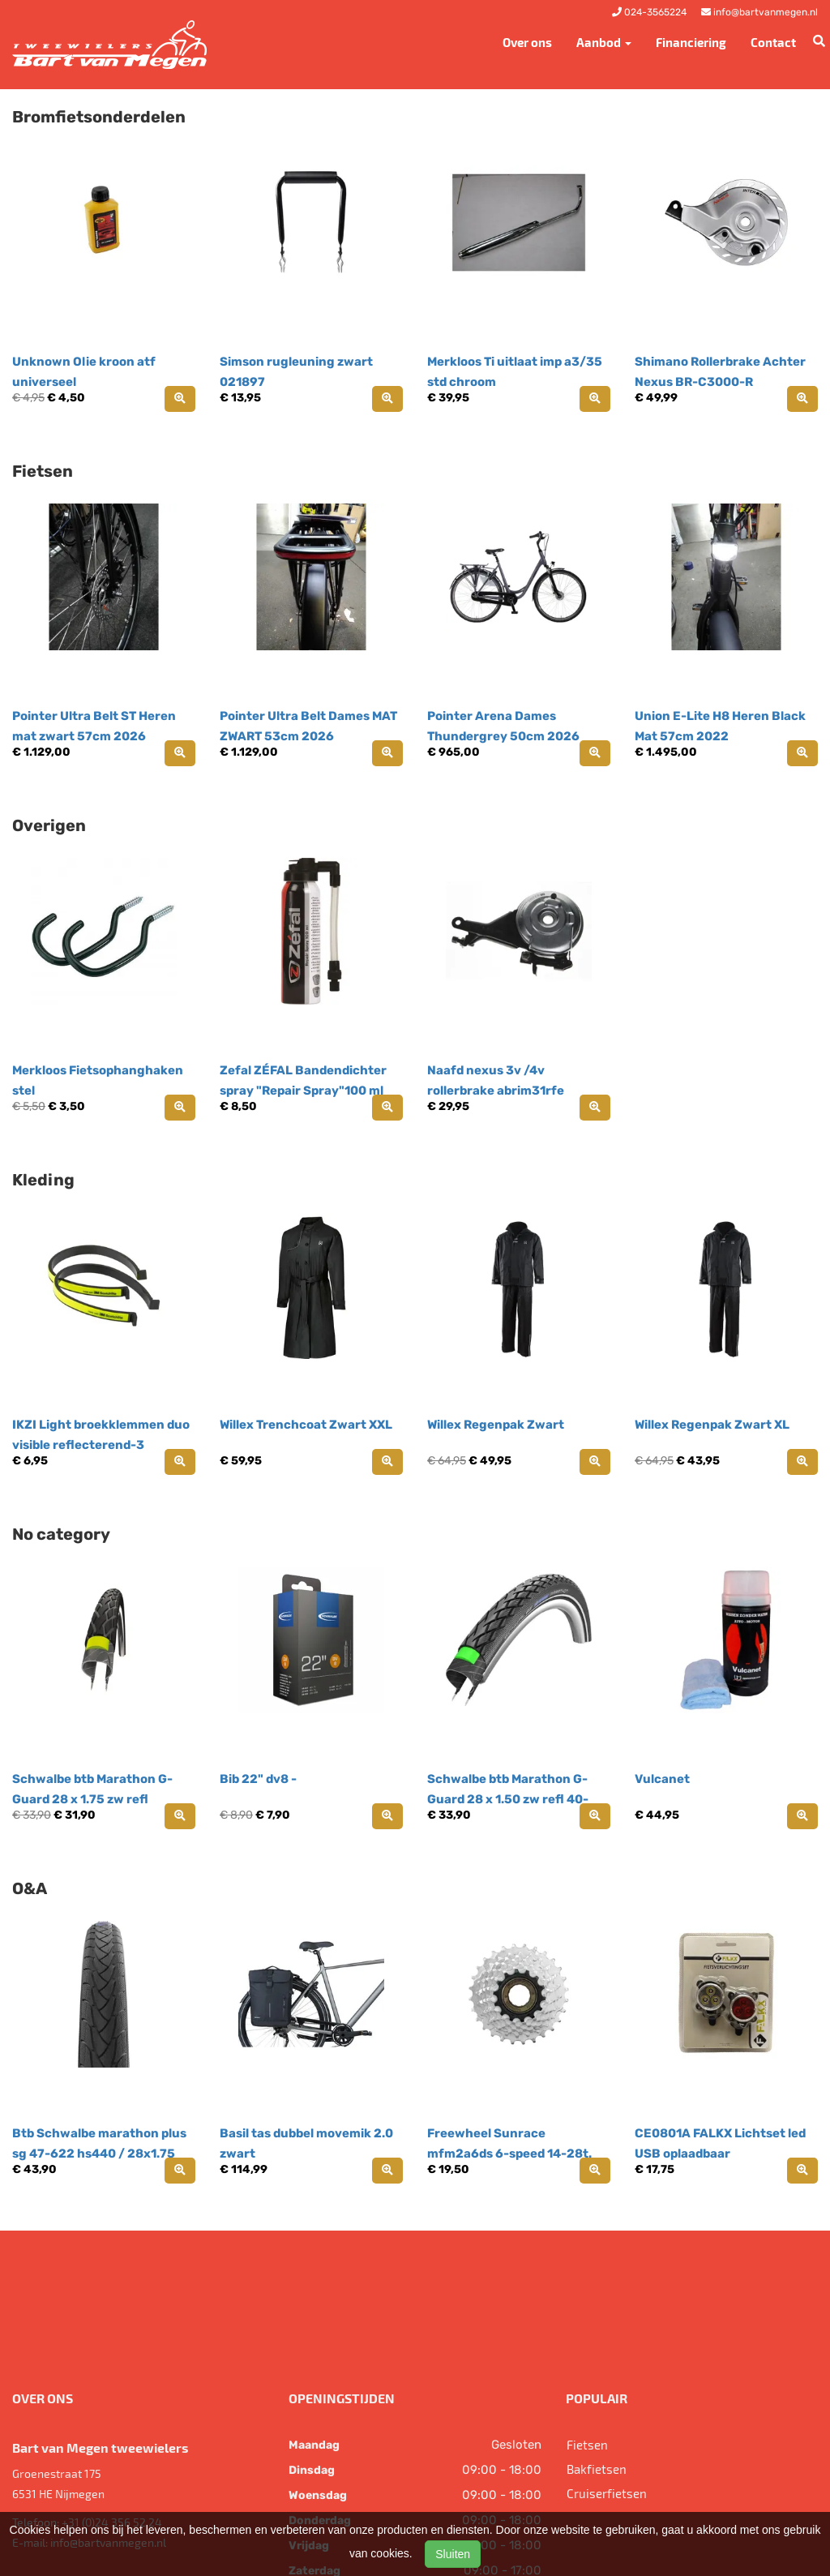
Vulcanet (662, 1779)
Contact (773, 42)
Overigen (49, 825)
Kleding (43, 1179)
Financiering (691, 42)
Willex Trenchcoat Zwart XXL (306, 1424)
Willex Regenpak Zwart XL (712, 1424)
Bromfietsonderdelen (99, 116)
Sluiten (452, 2554)
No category (61, 1534)
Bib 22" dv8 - (258, 1779)
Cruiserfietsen (607, 2493)
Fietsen (42, 471)
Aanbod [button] (603, 42)
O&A (29, 1888)
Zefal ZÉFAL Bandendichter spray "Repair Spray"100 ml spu (303, 1090)
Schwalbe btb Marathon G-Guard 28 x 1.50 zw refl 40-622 (507, 1799)
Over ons (527, 42)
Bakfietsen (597, 2469)
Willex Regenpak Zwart (495, 1424)
